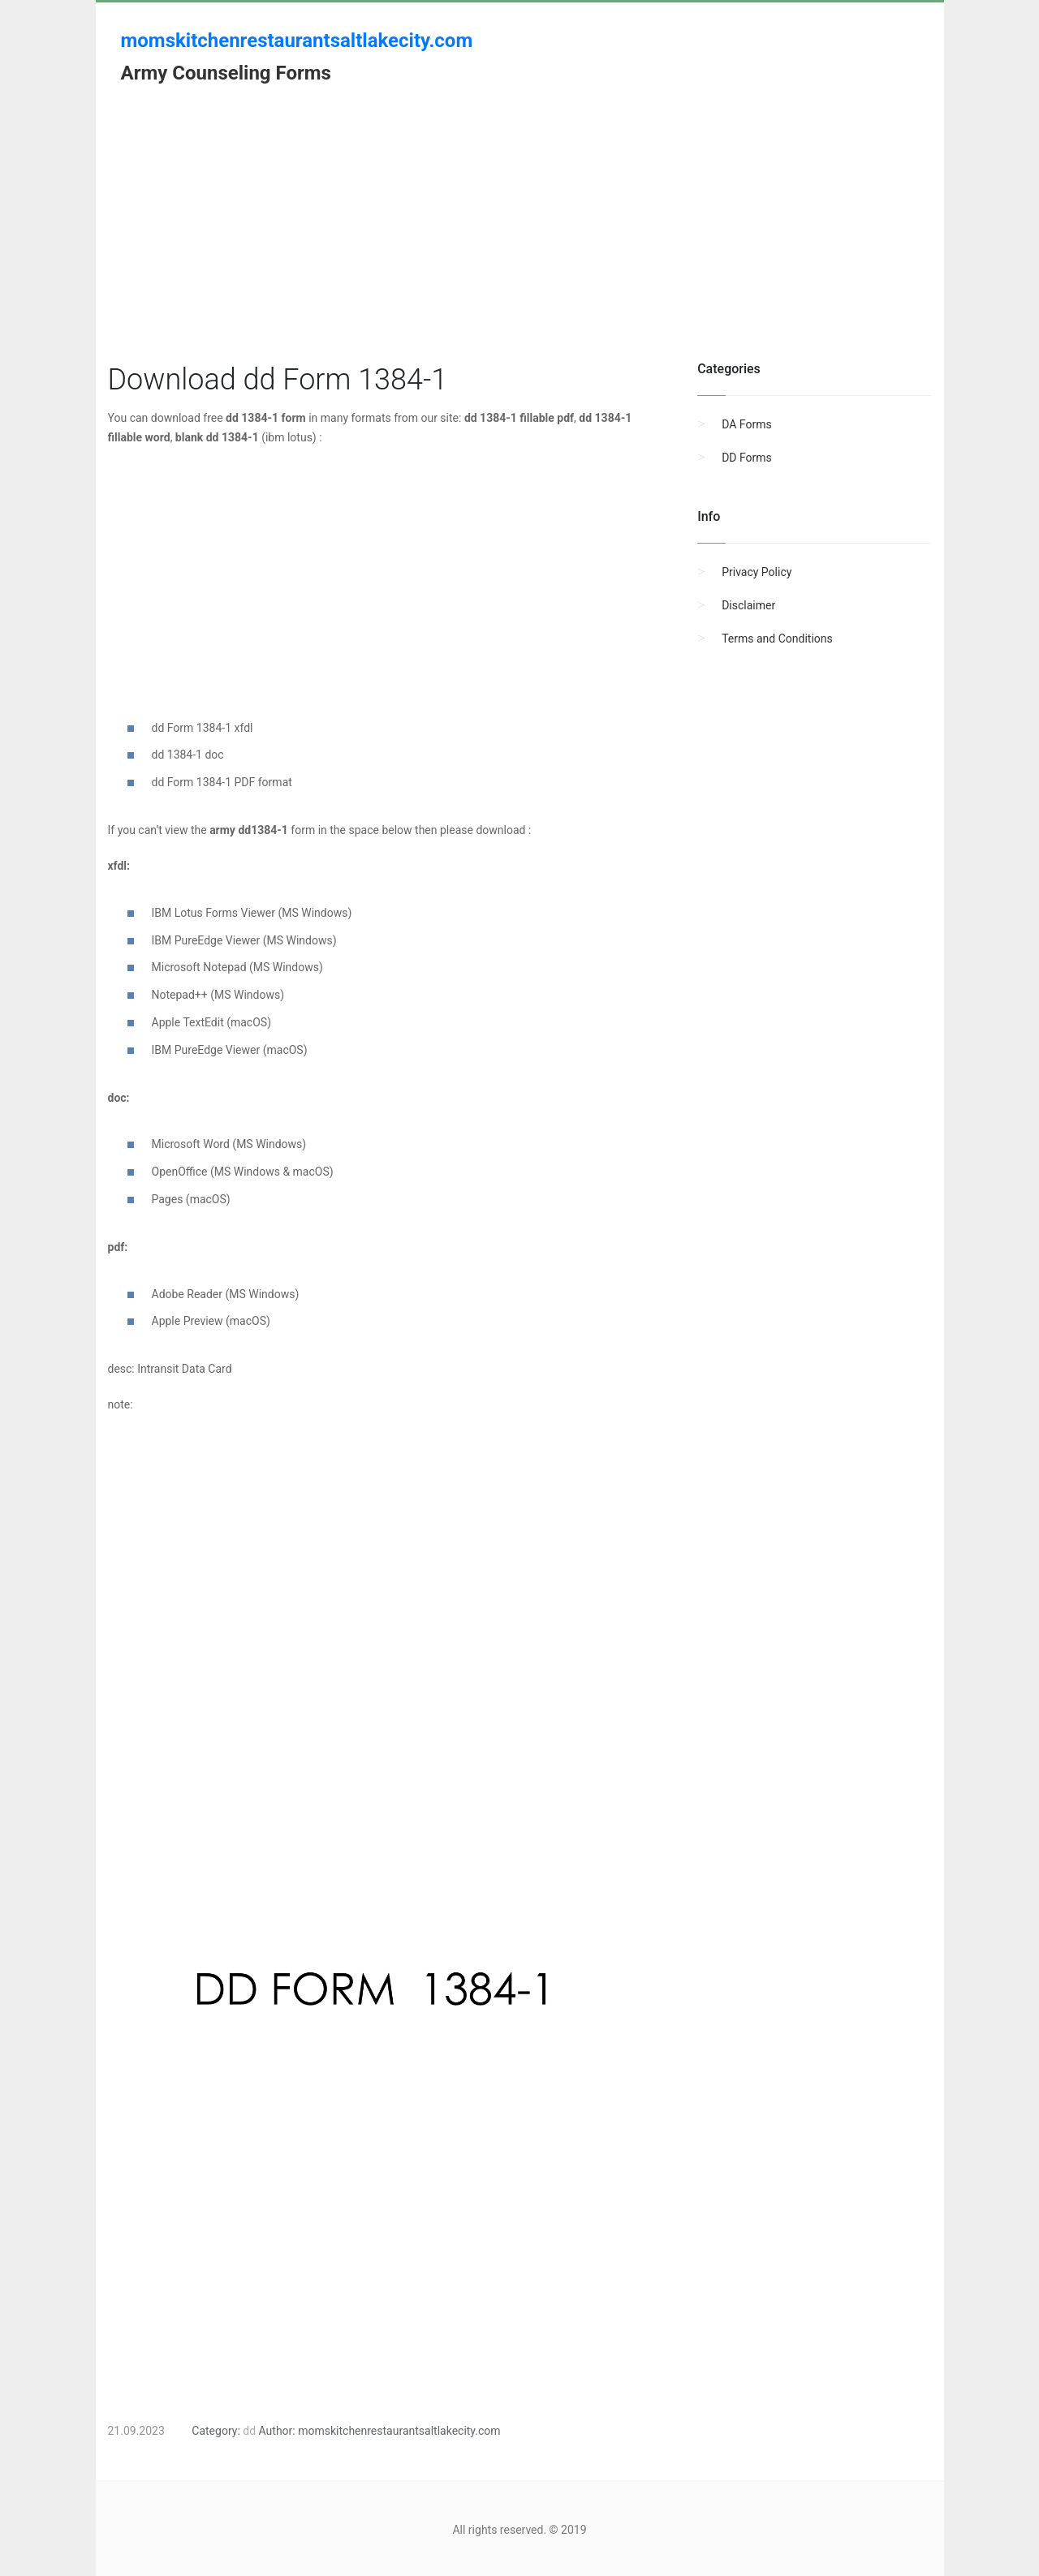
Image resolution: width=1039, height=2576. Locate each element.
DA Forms (746, 424)
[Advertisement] (520, 245)
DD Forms (747, 457)
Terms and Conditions (777, 638)
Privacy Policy (756, 572)
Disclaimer (748, 605)
